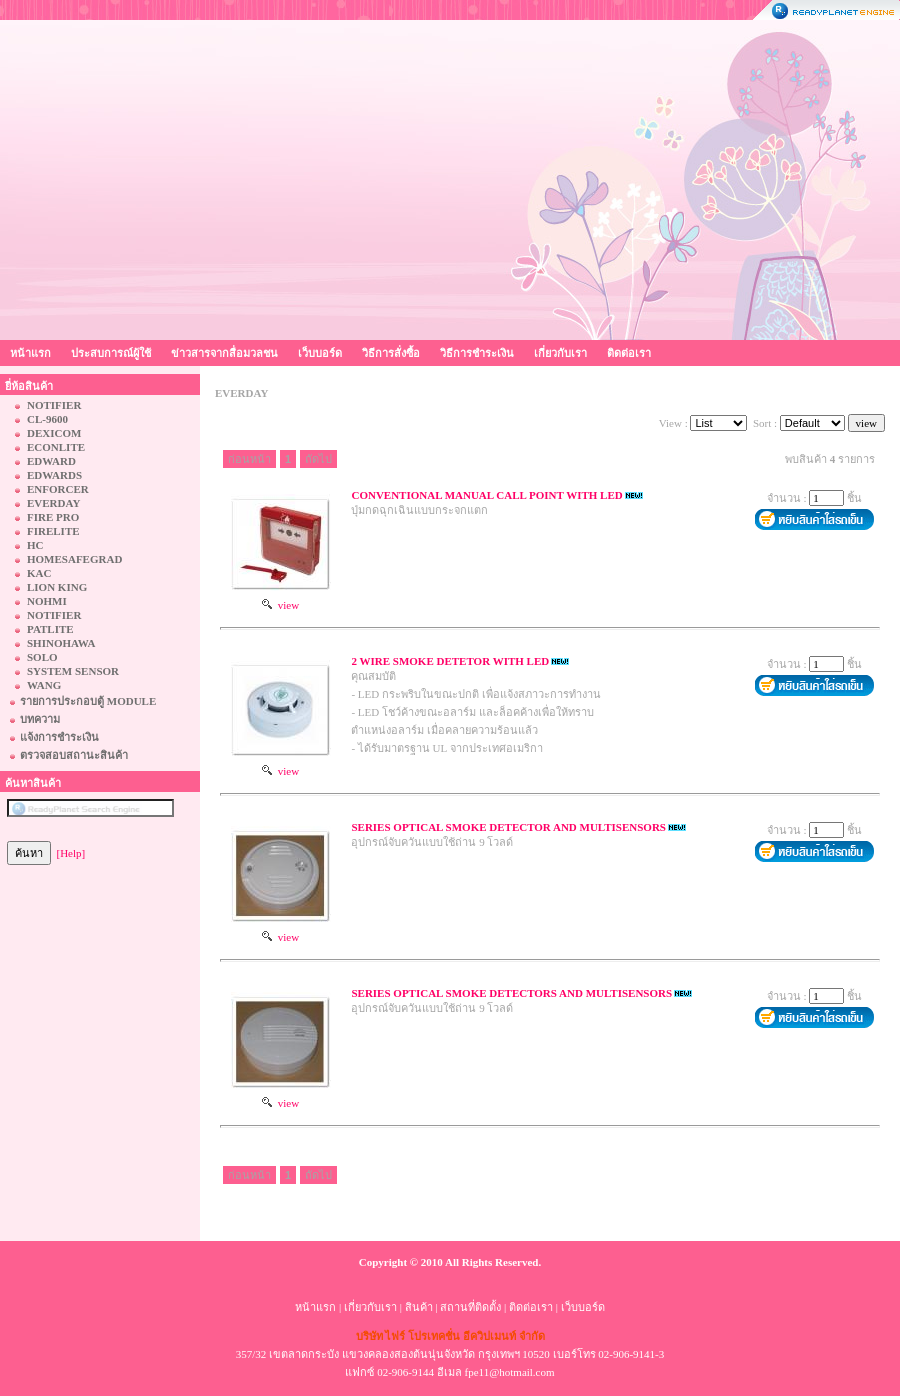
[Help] (71, 853)
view (280, 605)
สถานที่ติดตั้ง (470, 1307)
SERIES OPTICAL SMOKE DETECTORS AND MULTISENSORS (511, 993)
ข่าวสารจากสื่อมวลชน (224, 353)
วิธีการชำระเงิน (477, 353)
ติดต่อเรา (629, 353)
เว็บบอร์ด (320, 353)
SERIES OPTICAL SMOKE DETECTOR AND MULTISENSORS (508, 827)
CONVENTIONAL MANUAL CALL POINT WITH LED (486, 495)
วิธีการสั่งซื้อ (391, 353)
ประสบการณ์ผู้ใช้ (111, 353)
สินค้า (419, 1307)
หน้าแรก (30, 353)
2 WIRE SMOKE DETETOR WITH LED (450, 661)
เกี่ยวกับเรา (560, 353)
